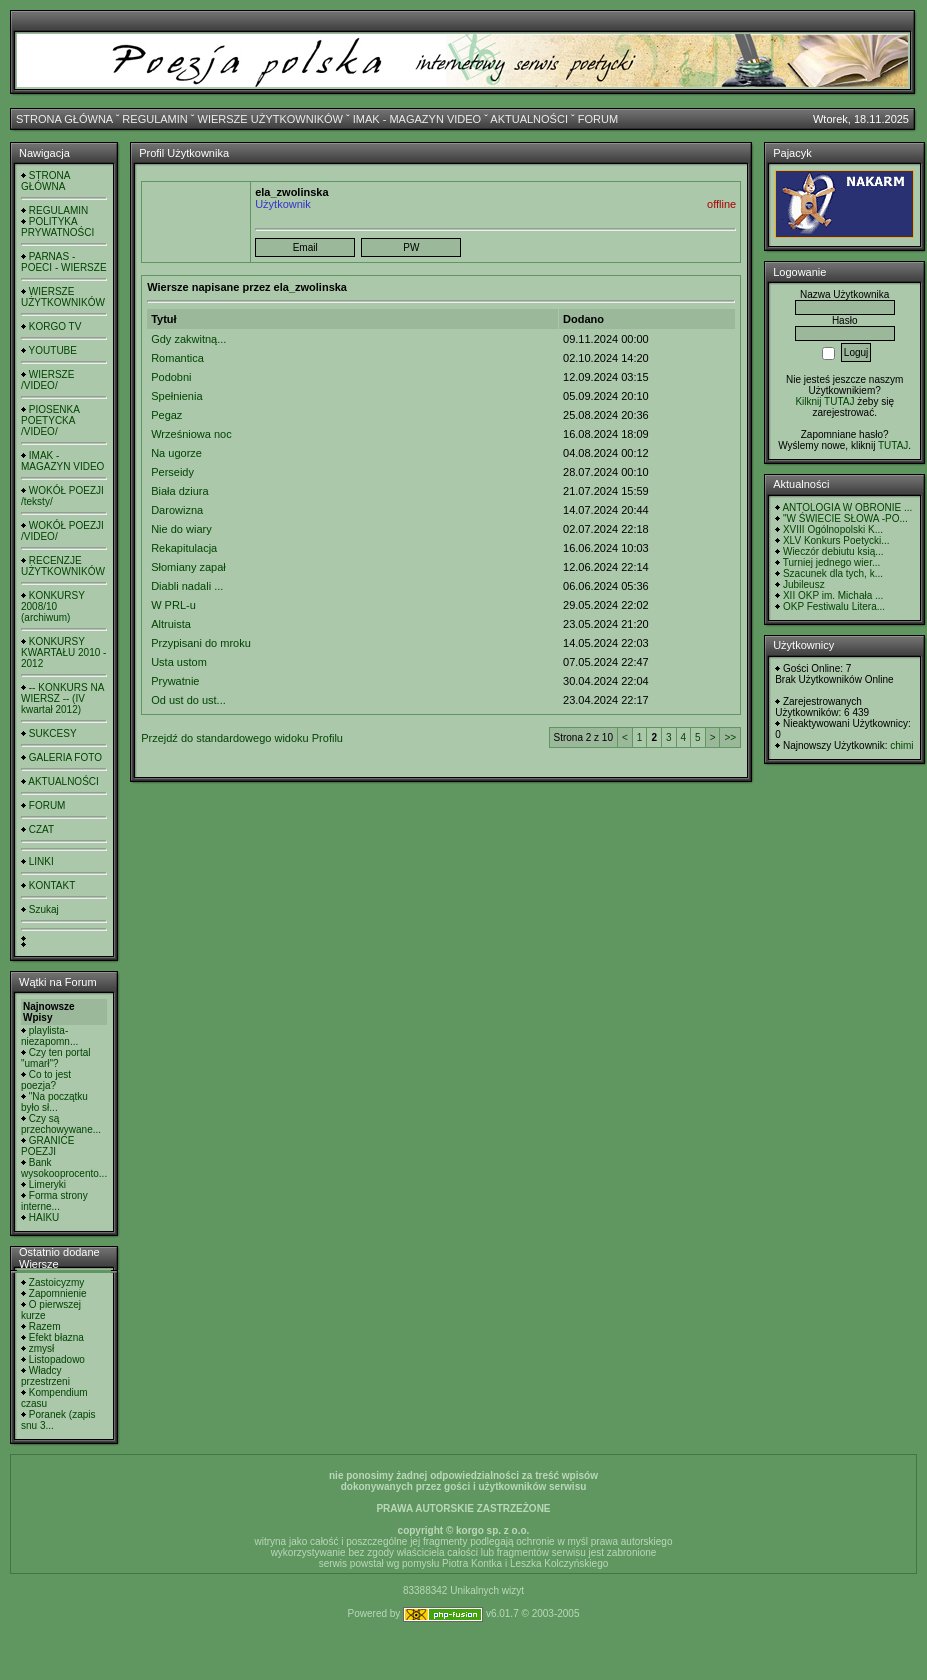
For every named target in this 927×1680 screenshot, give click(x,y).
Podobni (171, 377)
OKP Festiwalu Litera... (834, 606)
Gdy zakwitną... (188, 339)
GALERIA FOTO (65, 757)
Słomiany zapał (188, 567)
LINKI (41, 861)
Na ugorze (176, 453)
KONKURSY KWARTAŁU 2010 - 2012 (63, 652)
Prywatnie (175, 681)
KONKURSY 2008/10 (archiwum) (53, 606)
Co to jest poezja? (46, 1080)
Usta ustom (179, 662)
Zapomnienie (58, 1293)
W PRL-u (173, 605)
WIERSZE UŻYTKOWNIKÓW (270, 119)
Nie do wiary (181, 529)
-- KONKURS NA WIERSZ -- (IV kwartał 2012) (62, 698)
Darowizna (177, 510)
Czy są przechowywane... (61, 1124)
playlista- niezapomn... (49, 1036)
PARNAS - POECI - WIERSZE (64, 262)
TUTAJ (893, 445)
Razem (45, 1326)
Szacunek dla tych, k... (833, 573)
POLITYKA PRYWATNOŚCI (57, 227)
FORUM (598, 119)
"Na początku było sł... (54, 1102)
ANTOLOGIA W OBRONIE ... (847, 507)
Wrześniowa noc (191, 434)
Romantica (177, 358)
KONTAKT (52, 885)
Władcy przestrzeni (45, 1376)
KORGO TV (55, 326)
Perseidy (172, 472)
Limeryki (47, 1184)
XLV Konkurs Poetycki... (836, 540)
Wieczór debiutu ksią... (833, 551)
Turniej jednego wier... (831, 562)
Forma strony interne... (54, 1201)
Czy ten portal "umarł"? (55, 1058)
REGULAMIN (154, 119)
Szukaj (44, 909)
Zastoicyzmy (57, 1282)
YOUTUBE (53, 350)
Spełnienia (176, 396)
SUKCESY (53, 733)
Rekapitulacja (184, 548)
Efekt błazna (56, 1337)
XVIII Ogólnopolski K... (833, 529)
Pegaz (166, 415)
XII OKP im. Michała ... (833, 595)
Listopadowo (57, 1359)
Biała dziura (179, 491)
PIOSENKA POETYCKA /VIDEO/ (50, 420)
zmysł (42, 1348)
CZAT (41, 829)
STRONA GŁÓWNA (64, 119)
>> (730, 737)
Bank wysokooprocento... (64, 1168)
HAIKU (44, 1217)
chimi (901, 745)
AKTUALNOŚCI (529, 119)
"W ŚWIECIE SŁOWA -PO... (845, 518)
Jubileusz (804, 584)
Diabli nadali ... (187, 586)
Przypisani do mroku (201, 643)
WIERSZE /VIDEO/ (47, 380)
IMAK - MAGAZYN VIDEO (417, 119)
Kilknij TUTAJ (824, 401)
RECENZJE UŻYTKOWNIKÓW (63, 566)
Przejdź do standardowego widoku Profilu (242, 738)
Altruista (171, 624)
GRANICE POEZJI (47, 1146)
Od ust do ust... (188, 700)
